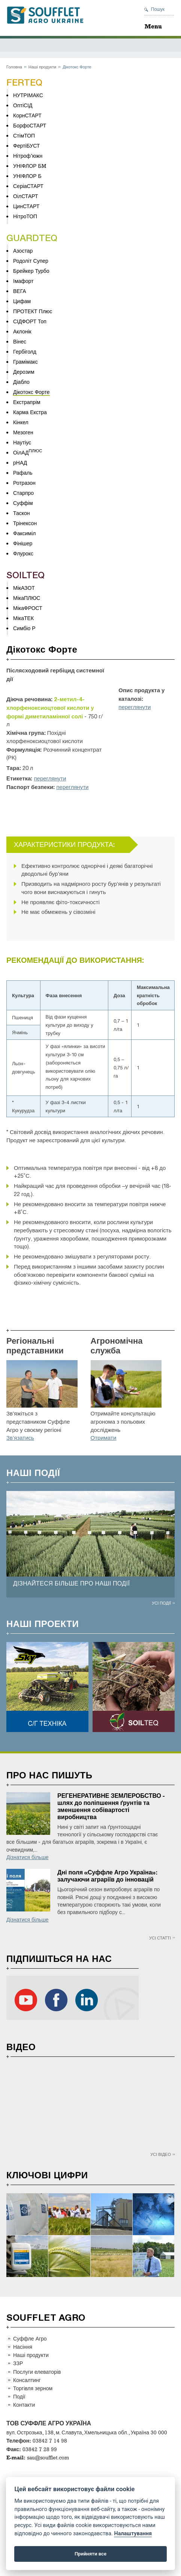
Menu (153, 26)
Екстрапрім (26, 402)
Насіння (22, 2347)
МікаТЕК (23, 618)
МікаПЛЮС (26, 598)
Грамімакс (25, 361)
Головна (14, 66)
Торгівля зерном (32, 2388)
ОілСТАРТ (25, 196)
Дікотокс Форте (31, 392)
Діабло (21, 382)
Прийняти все (90, 2554)
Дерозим (23, 372)
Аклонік (22, 331)
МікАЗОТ (24, 588)
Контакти (24, 2404)
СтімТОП (24, 135)
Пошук (158, 9)
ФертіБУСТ (26, 145)
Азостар (23, 250)
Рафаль (22, 472)
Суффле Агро (30, 2338)
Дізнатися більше (27, 1857)
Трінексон (25, 523)
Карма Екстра (30, 412)
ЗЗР (18, 2363)
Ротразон (24, 483)
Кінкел (20, 422)
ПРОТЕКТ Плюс (32, 311)
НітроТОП (25, 216)
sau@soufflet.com (48, 2457)
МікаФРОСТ (27, 608)
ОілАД (20, 452)
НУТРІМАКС (28, 95)
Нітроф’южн (27, 155)
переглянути (134, 707)
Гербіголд (24, 351)
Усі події (161, 1602)
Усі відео (160, 2154)
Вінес (19, 341)
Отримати (104, 1438)
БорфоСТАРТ (29, 125)
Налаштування (132, 2533)
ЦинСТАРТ (26, 206)
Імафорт (23, 281)
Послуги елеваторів (37, 2372)
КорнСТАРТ (27, 115)
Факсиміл (24, 533)
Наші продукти (42, 66)
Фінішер (22, 543)
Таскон (21, 513)
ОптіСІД (22, 105)
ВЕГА (19, 291)
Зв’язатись (20, 1438)
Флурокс (23, 553)
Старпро (23, 493)
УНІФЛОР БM (29, 166)
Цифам (22, 301)
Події (19, 2396)
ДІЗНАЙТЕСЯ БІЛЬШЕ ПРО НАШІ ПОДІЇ (71, 1583)
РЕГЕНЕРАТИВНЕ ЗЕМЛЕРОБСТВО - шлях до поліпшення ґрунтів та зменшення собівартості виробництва (111, 1806)
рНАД (20, 462)
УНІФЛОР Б (27, 176)
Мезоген (23, 432)
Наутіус (22, 442)
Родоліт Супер (30, 261)
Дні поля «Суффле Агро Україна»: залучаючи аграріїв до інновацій (107, 1876)
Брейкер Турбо (31, 271)
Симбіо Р (24, 628)
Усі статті (160, 1937)
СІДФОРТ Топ (29, 321)
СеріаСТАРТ (28, 186)
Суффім (23, 503)
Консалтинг (27, 2380)
